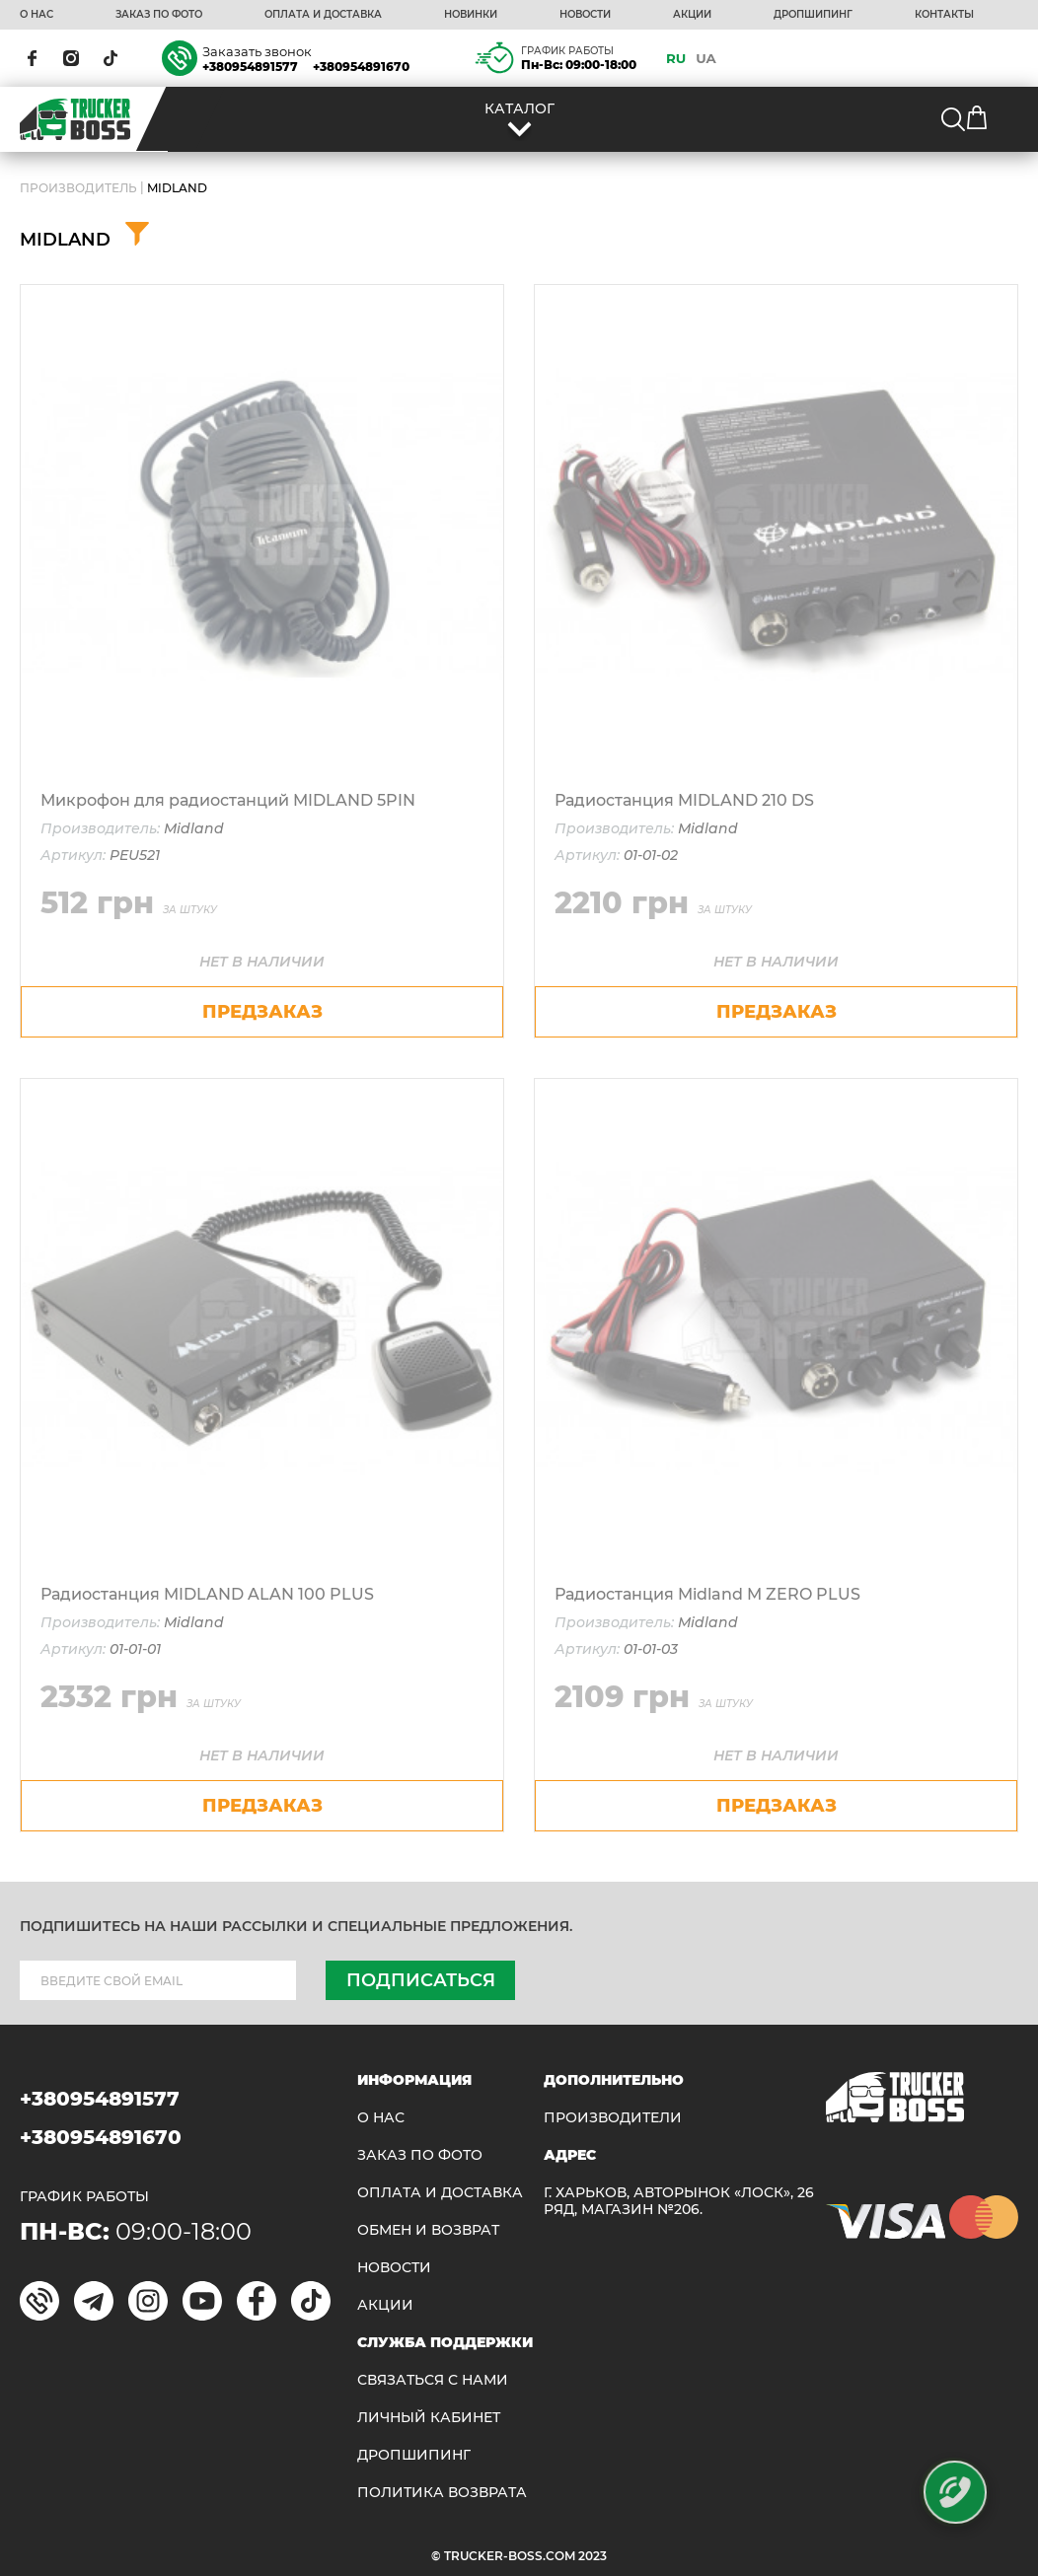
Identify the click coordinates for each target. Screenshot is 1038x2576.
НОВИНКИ (470, 15)
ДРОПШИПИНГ (813, 15)
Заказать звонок (257, 51)
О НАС (36, 15)
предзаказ (262, 1012)
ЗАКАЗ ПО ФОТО (158, 15)
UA (706, 58)
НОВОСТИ (585, 15)
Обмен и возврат (428, 2230)
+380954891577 (250, 66)
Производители (613, 2118)
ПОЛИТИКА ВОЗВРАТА (442, 2492)
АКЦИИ (692, 15)
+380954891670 (361, 66)
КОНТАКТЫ (944, 15)
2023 (592, 2555)
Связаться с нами (432, 2380)
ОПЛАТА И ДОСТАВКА (323, 15)
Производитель (78, 187)
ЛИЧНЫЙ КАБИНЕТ (428, 2417)
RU (676, 58)
